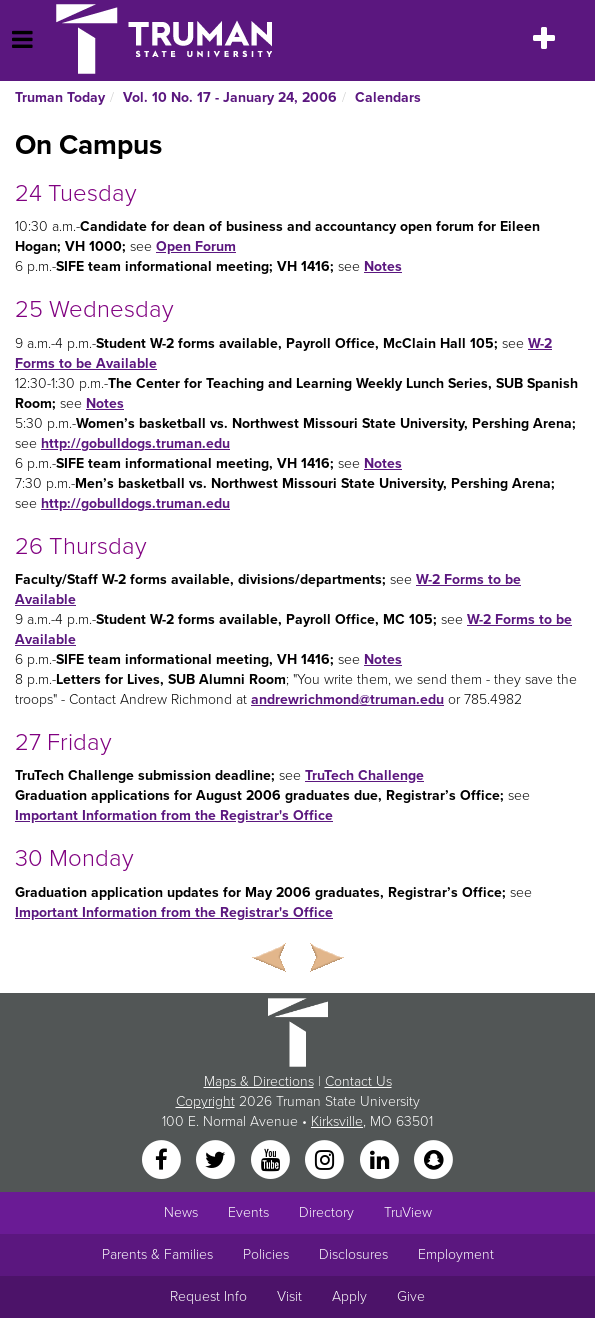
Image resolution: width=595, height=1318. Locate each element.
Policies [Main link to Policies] (266, 1254)
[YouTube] (272, 1160)
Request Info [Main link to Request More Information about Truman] (208, 1296)
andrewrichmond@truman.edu (347, 699)
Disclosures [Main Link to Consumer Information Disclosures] (353, 1254)
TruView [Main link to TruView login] (408, 1212)
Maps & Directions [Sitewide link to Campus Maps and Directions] (259, 1081)
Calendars (388, 97)
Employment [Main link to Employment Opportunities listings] (456, 1254)
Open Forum (196, 246)
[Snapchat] (433, 1160)
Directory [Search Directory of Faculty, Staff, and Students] (326, 1212)
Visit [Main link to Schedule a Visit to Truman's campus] (289, 1296)
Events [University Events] (248, 1212)
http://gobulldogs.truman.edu (135, 443)
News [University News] (181, 1212)
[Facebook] (163, 1160)
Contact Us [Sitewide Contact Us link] (358, 1081)
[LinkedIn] (381, 1160)
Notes (383, 266)
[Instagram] (327, 1160)
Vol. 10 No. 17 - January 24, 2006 (230, 97)
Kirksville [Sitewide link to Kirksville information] (337, 1121)
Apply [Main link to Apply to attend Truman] (349, 1296)
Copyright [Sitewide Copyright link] (205, 1101)
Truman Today (60, 97)
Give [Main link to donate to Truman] (411, 1296)
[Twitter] (218, 1160)
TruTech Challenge (364, 775)
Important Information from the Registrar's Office (174, 815)
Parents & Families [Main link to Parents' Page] (157, 1254)
